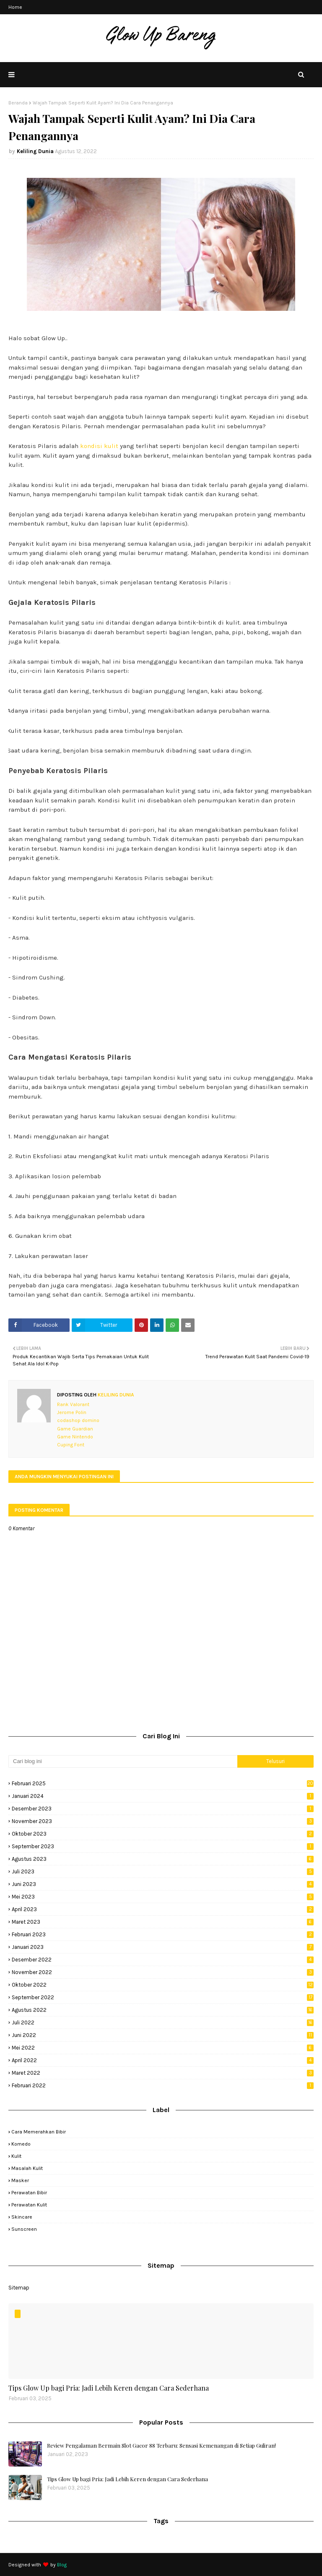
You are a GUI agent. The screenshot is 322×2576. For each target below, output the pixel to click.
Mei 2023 (163, 1897)
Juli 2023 (163, 1871)
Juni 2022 (163, 2035)
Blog (62, 2565)
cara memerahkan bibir (38, 2132)
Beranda (18, 103)
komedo (21, 2144)
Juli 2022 (163, 2022)
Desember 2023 (163, 1808)
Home (15, 7)
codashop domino (78, 1420)
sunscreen (24, 2229)
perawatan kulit (29, 2205)
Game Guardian (75, 1429)
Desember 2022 (163, 1959)
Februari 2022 (163, 2085)
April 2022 (163, 2060)
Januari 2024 (163, 1796)
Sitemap (18, 2287)
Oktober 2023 (163, 1834)
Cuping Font (70, 1445)
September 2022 (163, 1997)
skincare (21, 2217)
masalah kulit (27, 2168)
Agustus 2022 (163, 2010)
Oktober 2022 (163, 1985)
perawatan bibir (29, 2193)
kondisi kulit (99, 446)
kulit (16, 2156)
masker (20, 2180)
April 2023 (163, 1909)
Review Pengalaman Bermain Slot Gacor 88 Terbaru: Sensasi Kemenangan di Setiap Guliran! (161, 2445)
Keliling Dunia (35, 151)
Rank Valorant (73, 1404)
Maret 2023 (163, 1922)
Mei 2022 (163, 2048)
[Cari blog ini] (122, 1761)
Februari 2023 (163, 1934)
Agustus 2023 (163, 1859)
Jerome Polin (71, 1412)
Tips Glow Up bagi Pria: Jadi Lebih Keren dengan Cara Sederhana (108, 2387)
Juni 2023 (163, 1884)
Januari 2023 (163, 1947)
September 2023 (163, 1846)
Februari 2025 (163, 1783)
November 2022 (163, 1972)
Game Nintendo (75, 1437)
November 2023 (163, 1821)
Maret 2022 (163, 2073)
